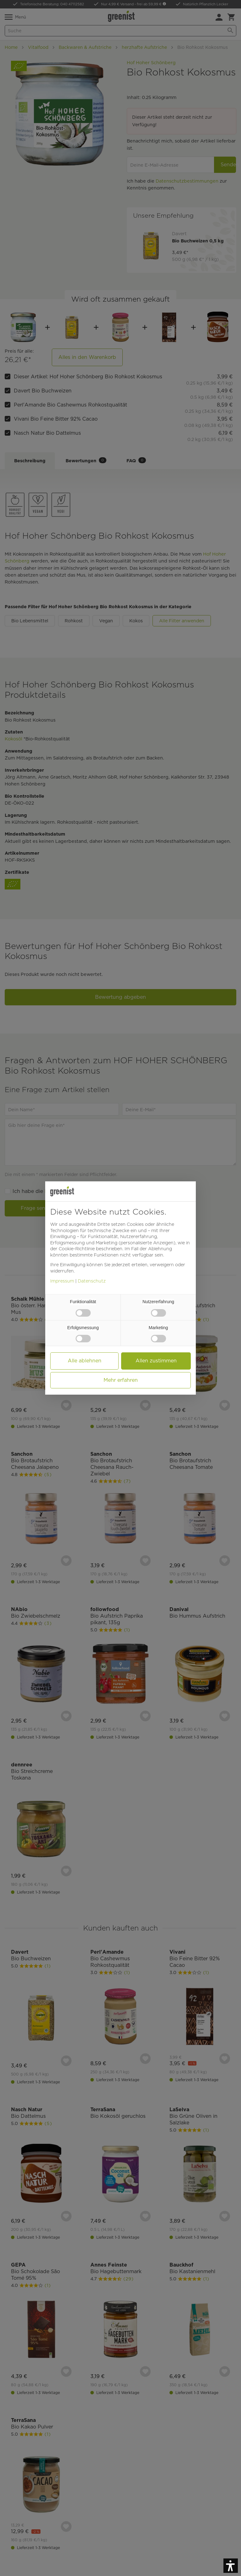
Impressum (62, 1280)
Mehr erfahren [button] (121, 1380)
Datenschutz (92, 1280)
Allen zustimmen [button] (156, 1361)
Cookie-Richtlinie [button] (77, 1248)
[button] (230, 2565)
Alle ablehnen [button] (84, 1361)
